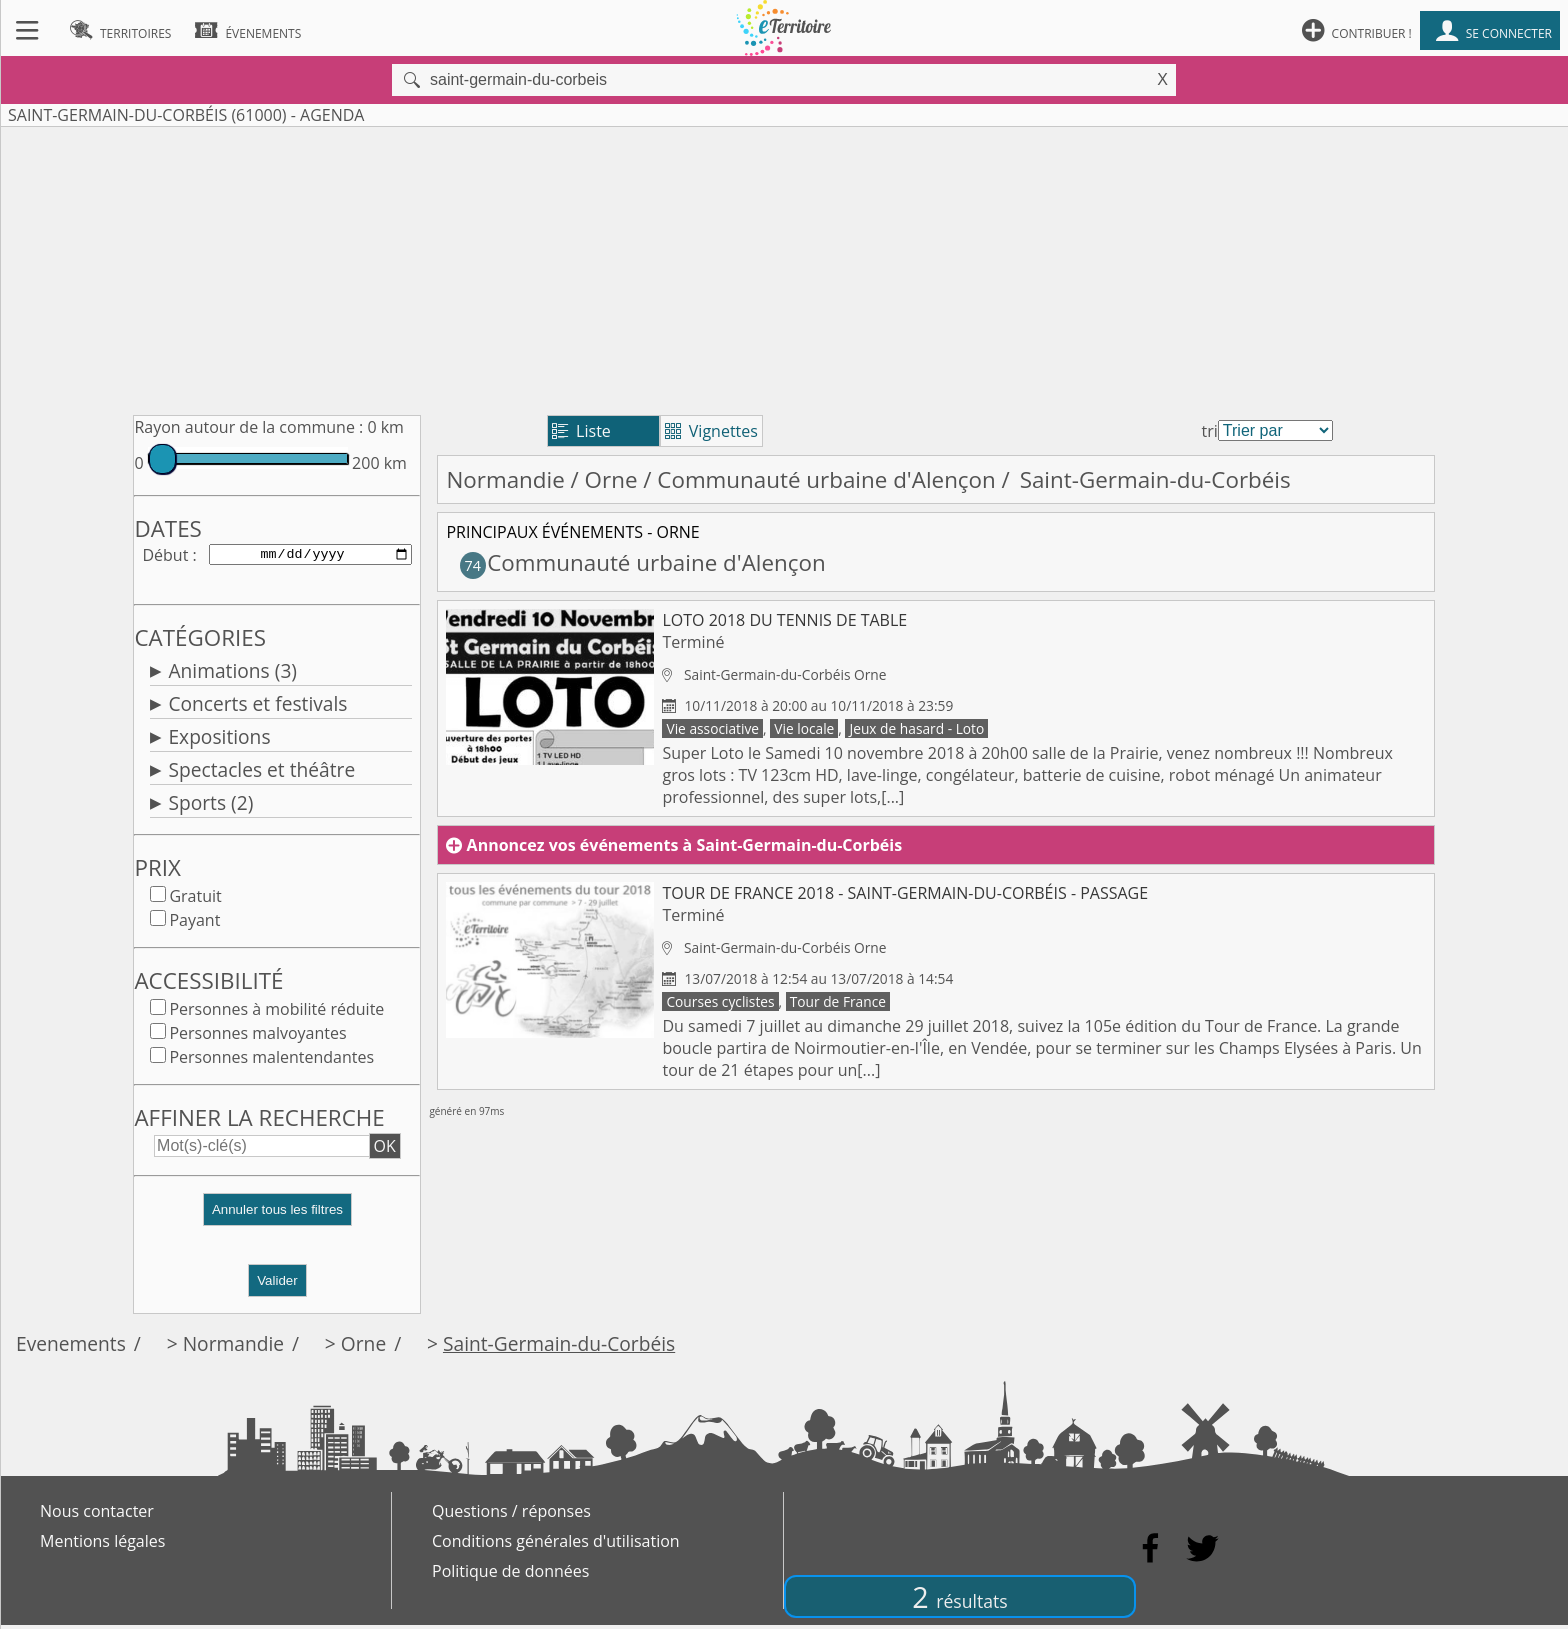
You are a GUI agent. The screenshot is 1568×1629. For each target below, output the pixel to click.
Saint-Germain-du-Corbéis (559, 1347)
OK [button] (385, 1150)
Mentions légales (102, 1545)
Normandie (505, 479)
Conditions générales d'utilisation (556, 1545)
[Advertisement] (784, 267)
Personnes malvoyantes (257, 1037)
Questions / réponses (511, 1515)
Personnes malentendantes (271, 1061)
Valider (277, 1284)
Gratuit (195, 900)
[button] (277, 1221)
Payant (194, 924)
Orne (611, 479)
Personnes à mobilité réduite (276, 1013)
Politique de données (510, 1575)
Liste (581, 431)
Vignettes (711, 431)
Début (165, 556)
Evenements (71, 1347)
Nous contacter (97, 1515)
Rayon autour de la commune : (248, 427)
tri (1210, 431)
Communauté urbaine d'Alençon (826, 479)
